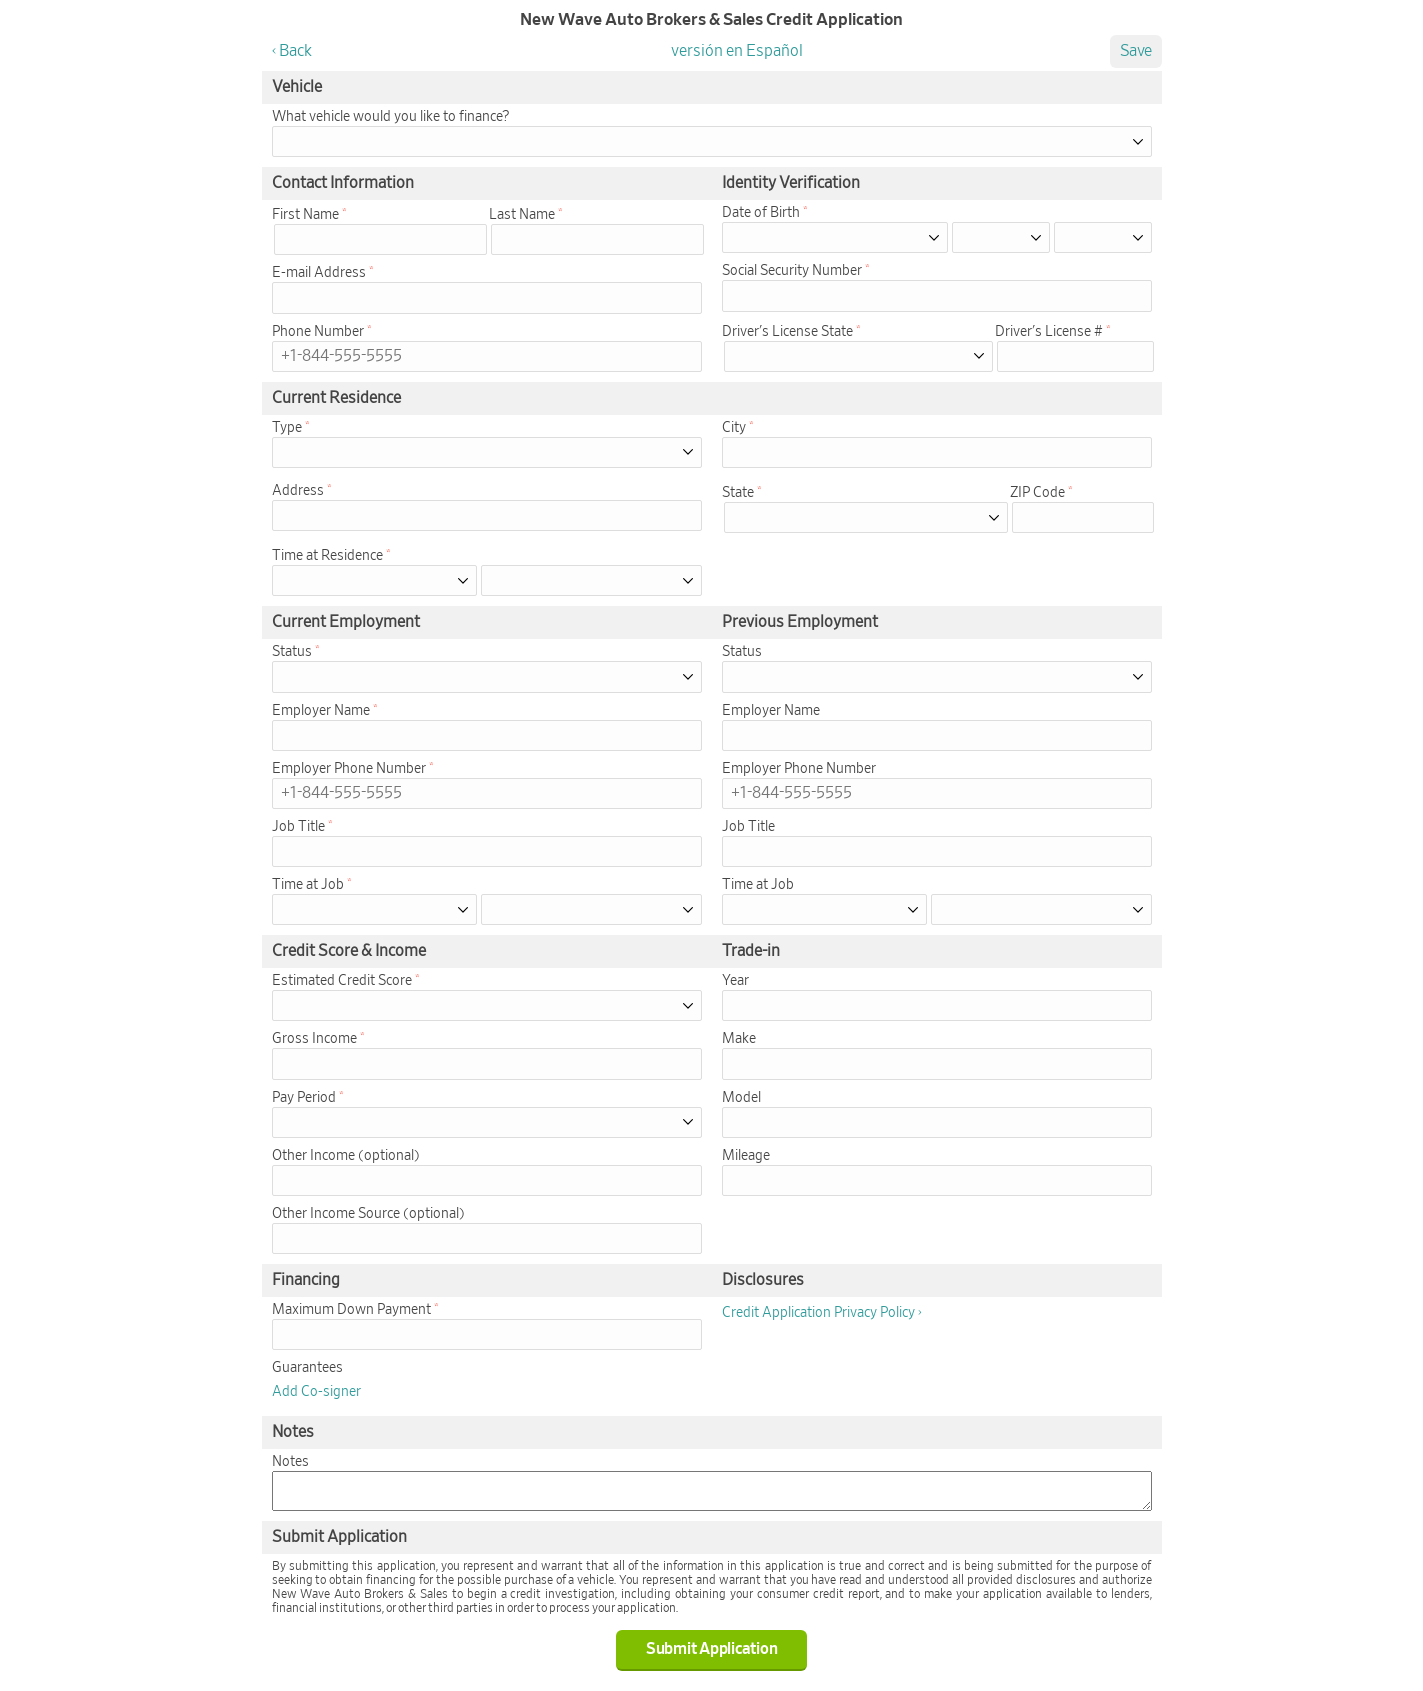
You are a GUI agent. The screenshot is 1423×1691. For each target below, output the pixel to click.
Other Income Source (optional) (368, 1214)
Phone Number (318, 332)
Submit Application (712, 1649)
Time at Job (308, 885)
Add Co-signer (316, 1392)
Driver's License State (787, 332)
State (738, 493)
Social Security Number (792, 271)
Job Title (298, 827)
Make (739, 1039)
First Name (305, 215)
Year (735, 981)
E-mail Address (319, 273)
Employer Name (321, 711)
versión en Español (737, 51)
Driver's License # (1049, 332)
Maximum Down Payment (351, 1310)
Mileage (746, 1156)
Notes (290, 1462)
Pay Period (304, 1098)
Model (741, 1098)
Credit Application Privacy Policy (818, 1313)
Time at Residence (327, 556)
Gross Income (314, 1039)
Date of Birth (761, 213)
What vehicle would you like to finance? (390, 117)
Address (298, 491)
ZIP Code (1037, 493)
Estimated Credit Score (342, 981)
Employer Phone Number (349, 769)
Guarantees (307, 1368)
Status (292, 652)
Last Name (522, 215)
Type (287, 428)
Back (295, 51)
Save (1136, 51)
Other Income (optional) (346, 1156)
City (734, 428)
